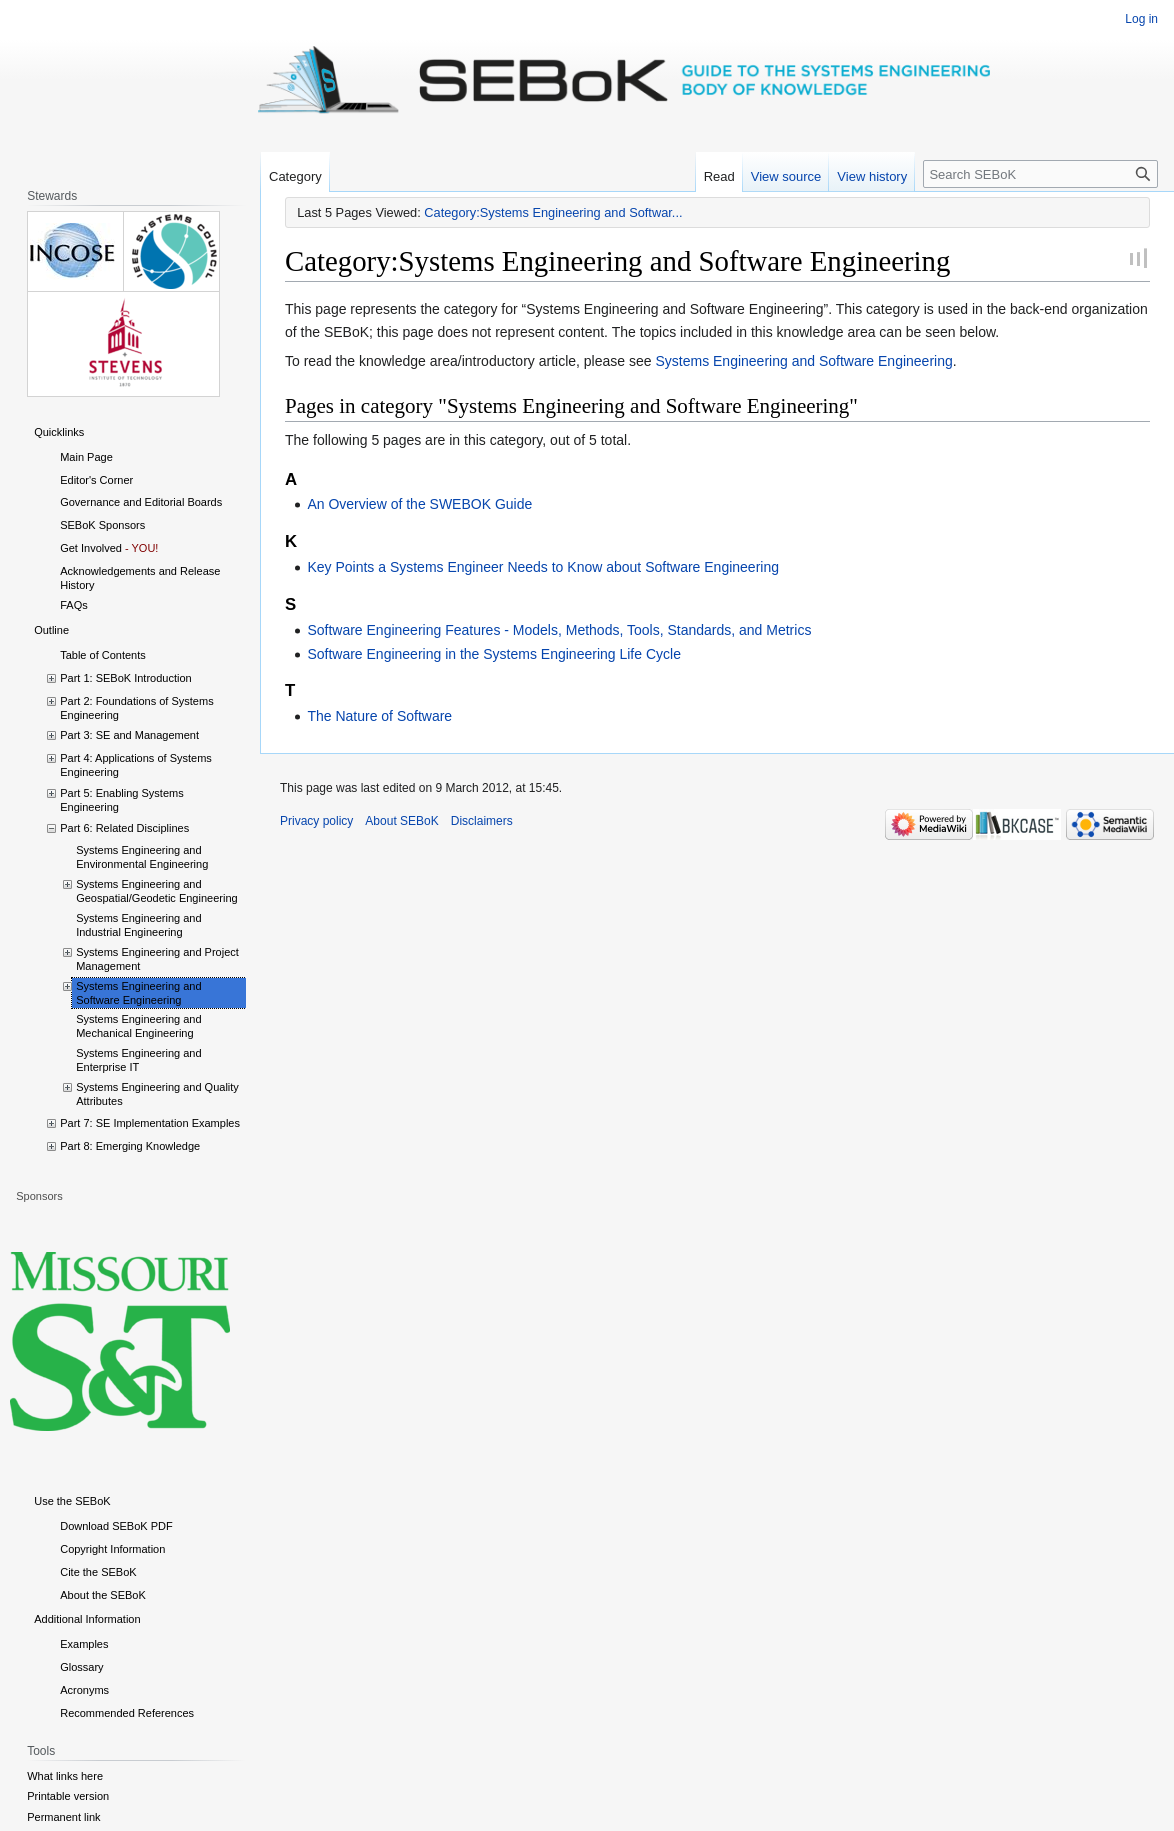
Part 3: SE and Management (129, 735)
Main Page (86, 457)
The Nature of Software (379, 716)
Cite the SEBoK (98, 1572)
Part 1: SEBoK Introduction (125, 678)
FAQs (74, 605)
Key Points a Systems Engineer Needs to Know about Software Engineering (543, 567)
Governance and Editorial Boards (141, 502)
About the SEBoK (103, 1595)
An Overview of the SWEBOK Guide (419, 504)
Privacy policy (316, 821)
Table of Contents (103, 655)
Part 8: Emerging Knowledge (130, 1146)
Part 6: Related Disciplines (124, 828)
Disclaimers (482, 821)
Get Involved (91, 548)
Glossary (81, 1667)
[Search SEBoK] (1040, 174)
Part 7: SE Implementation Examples (150, 1123)
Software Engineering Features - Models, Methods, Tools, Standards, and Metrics (559, 630)
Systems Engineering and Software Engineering (803, 361)
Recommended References (127, 1713)
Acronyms (84, 1690)
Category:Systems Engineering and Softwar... (553, 212)
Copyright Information (112, 1549)
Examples (84, 1644)
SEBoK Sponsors (102, 525)
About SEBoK (401, 821)
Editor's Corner (96, 480)
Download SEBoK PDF (116, 1526)
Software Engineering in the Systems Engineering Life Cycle (494, 654)
